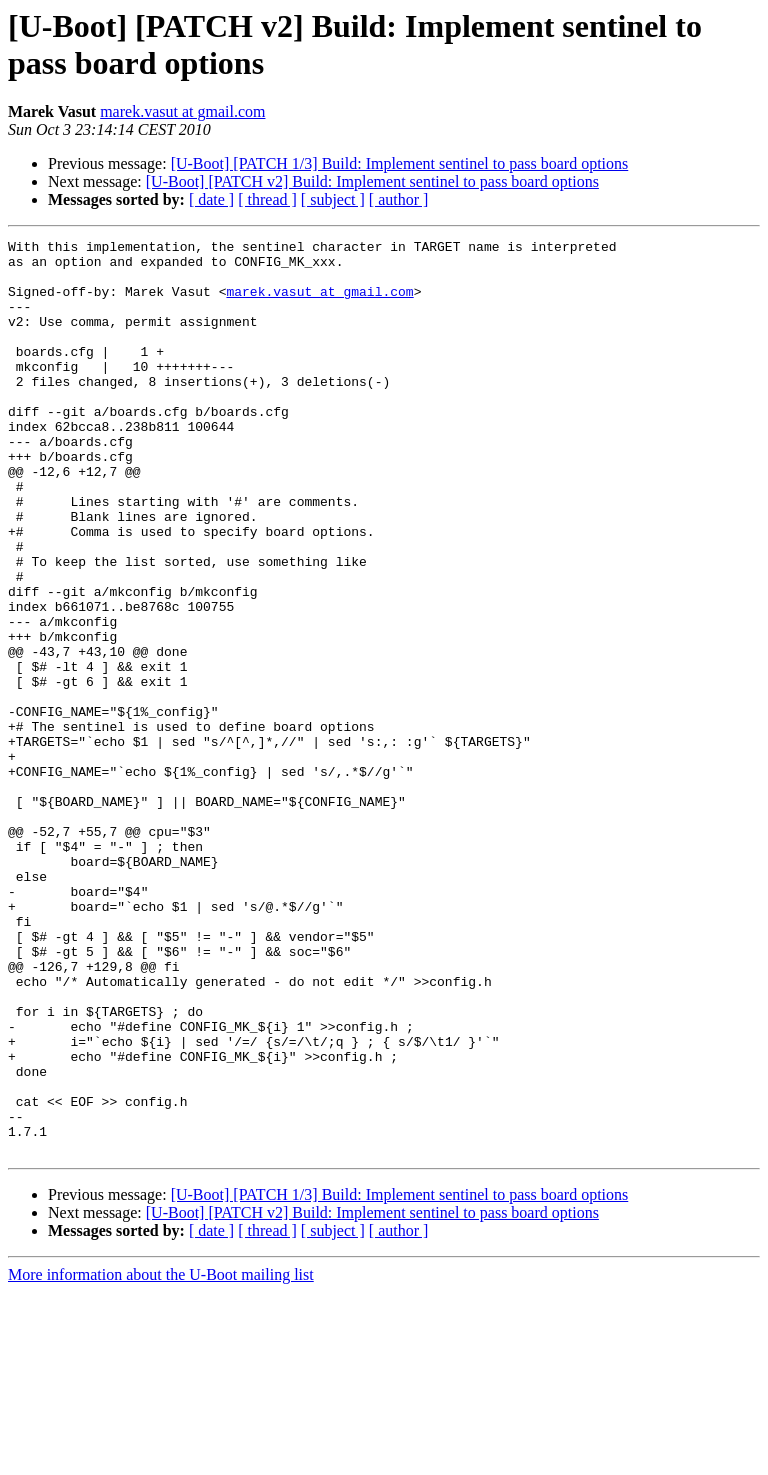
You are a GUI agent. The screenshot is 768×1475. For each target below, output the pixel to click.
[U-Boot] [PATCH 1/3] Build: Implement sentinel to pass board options (400, 163)
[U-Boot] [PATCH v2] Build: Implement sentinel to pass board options (372, 181)
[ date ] (211, 199)
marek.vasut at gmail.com (182, 111)
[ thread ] (267, 199)
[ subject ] (333, 199)
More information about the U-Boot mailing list (161, 1457)
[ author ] (399, 199)
